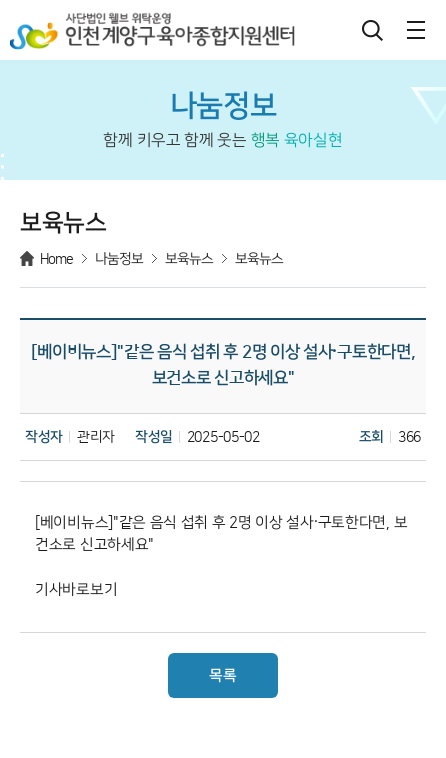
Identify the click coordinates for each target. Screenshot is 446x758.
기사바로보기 (76, 590)
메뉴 (416, 30)
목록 (222, 675)
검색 (372, 30)
